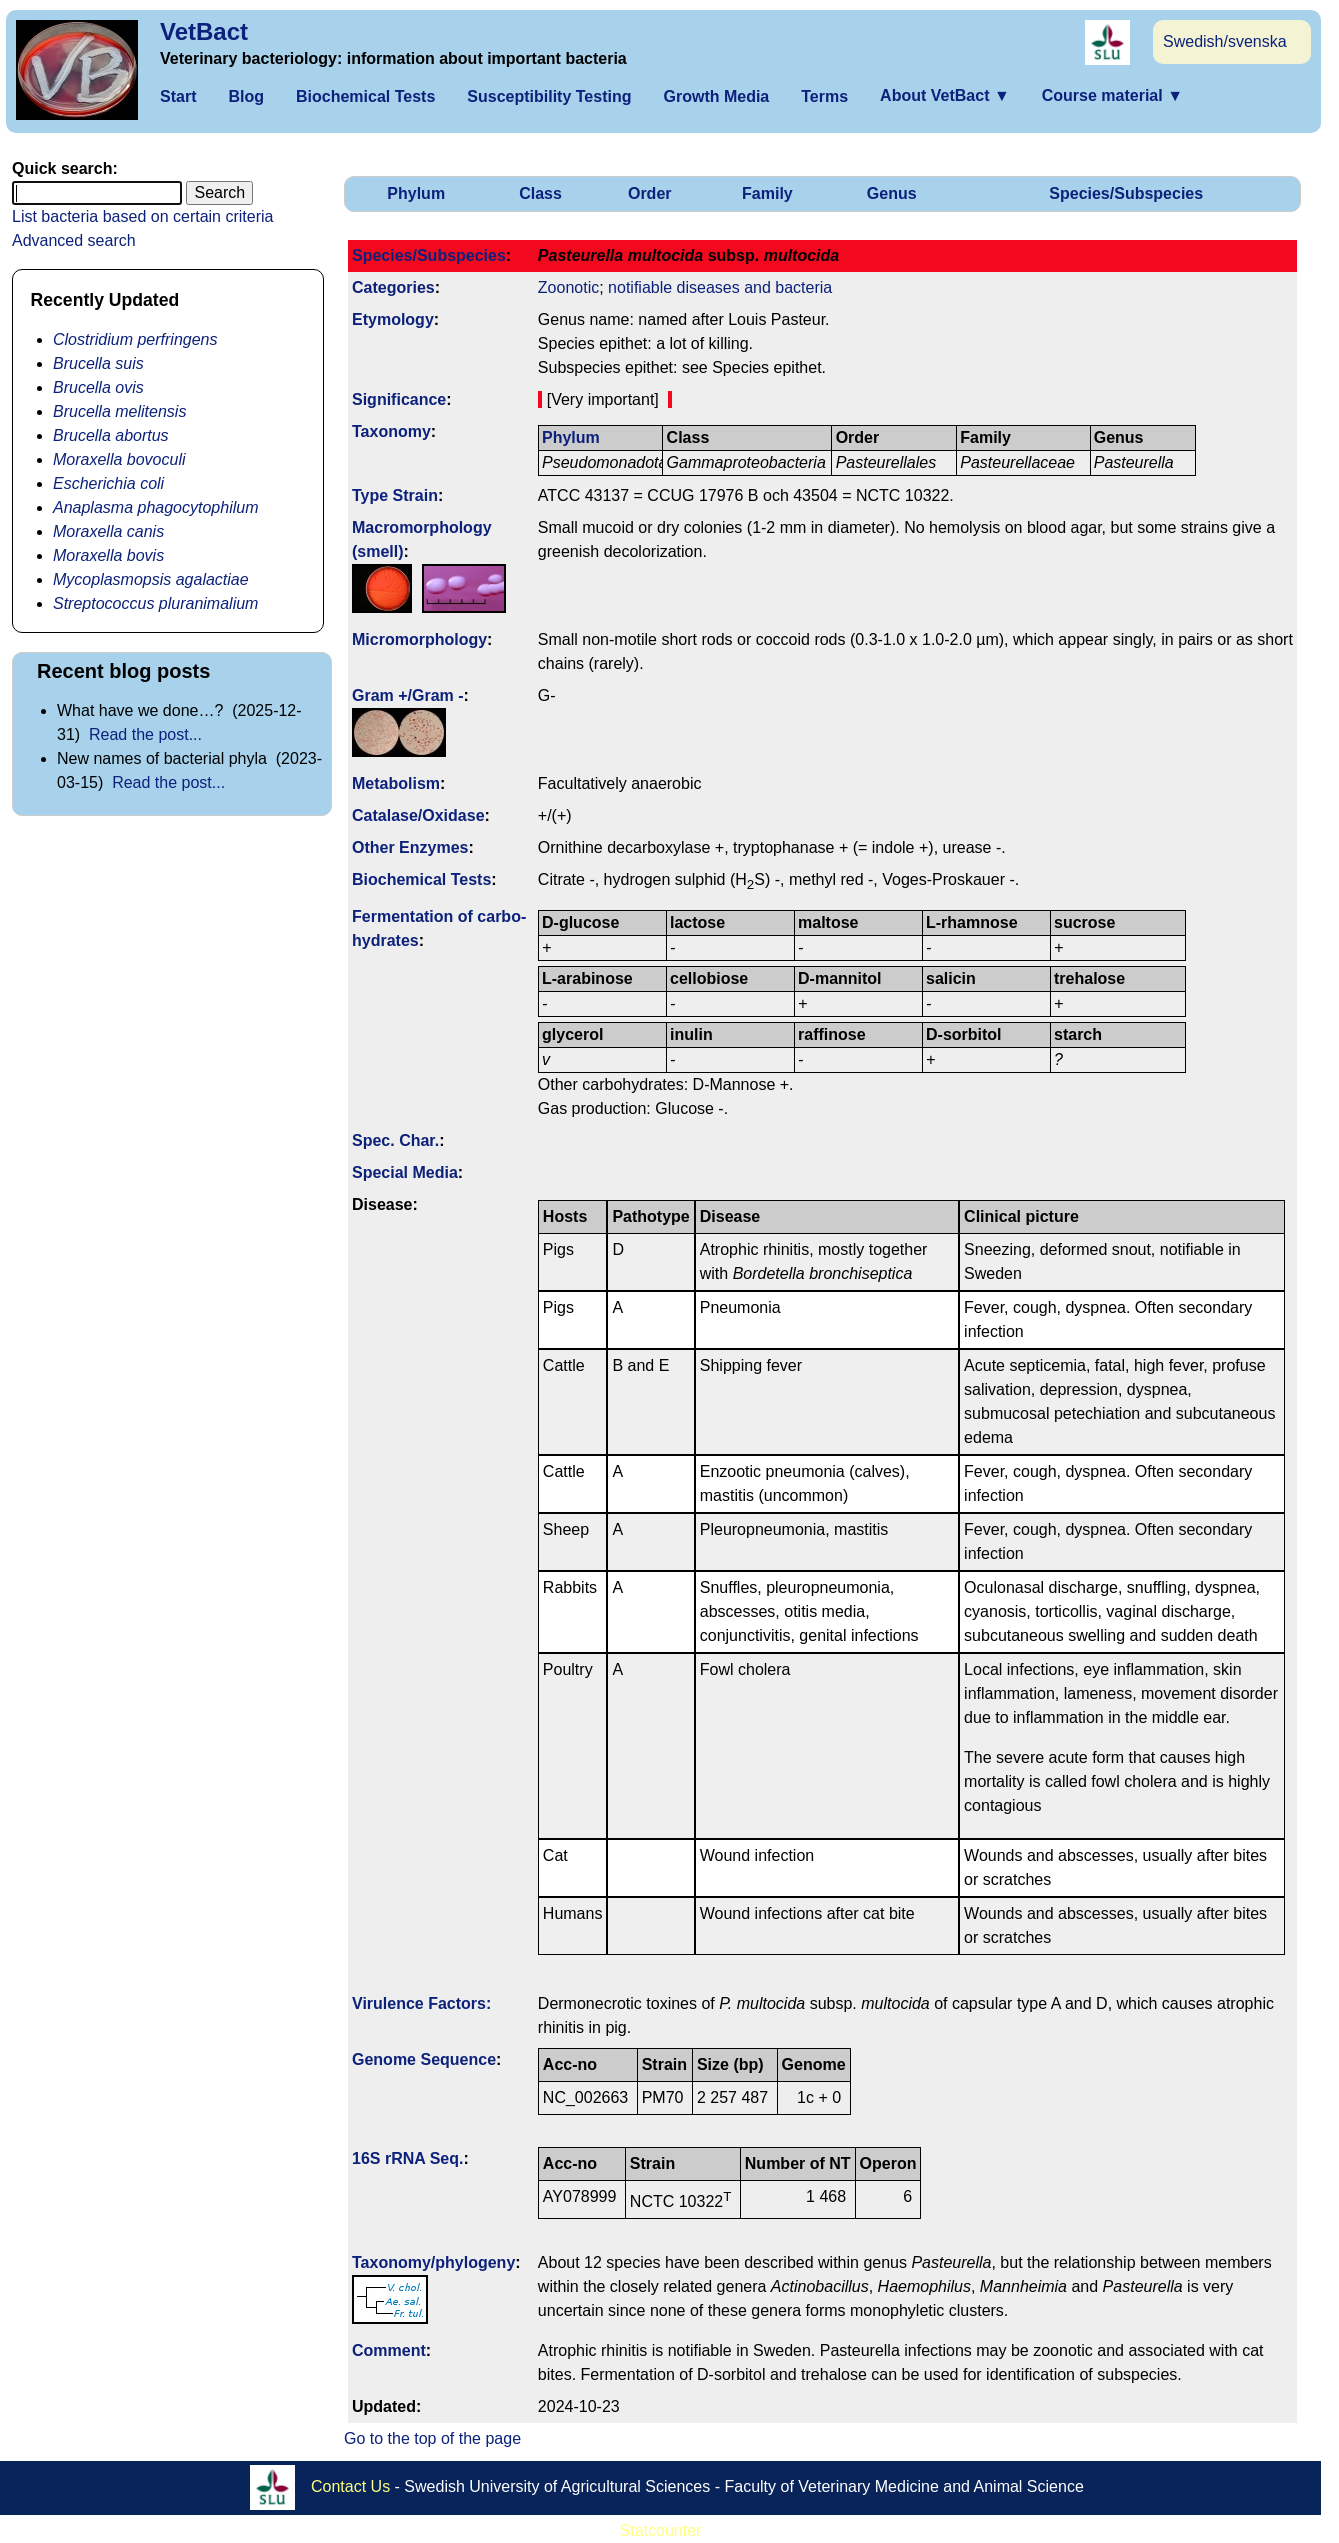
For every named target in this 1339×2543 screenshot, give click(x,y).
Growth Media (716, 96)
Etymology (393, 319)
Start (178, 96)
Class (540, 193)
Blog (246, 96)
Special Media (405, 1172)
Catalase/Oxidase (418, 815)
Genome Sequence (424, 2059)
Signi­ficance (399, 399)
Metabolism (396, 783)
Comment (389, 2350)
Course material (1112, 95)
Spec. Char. (395, 1140)
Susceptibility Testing (549, 96)
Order (650, 193)
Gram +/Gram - (408, 695)
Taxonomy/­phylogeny (433, 2262)
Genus (892, 193)
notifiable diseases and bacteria (720, 287)
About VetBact (945, 95)
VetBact (204, 31)
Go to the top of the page (432, 2438)
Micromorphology (419, 639)
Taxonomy (391, 431)
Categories (393, 287)
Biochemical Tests (365, 96)
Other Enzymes (410, 847)
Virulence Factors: (421, 2003)
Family (767, 193)
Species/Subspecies (1126, 193)
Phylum (416, 193)
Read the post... (145, 734)
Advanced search (74, 240)
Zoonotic (568, 287)
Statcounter (661, 2530)
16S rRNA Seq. (407, 2158)
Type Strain (395, 495)
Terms (824, 96)
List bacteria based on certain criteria (142, 216)
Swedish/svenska (1225, 41)
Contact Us (350, 2486)
